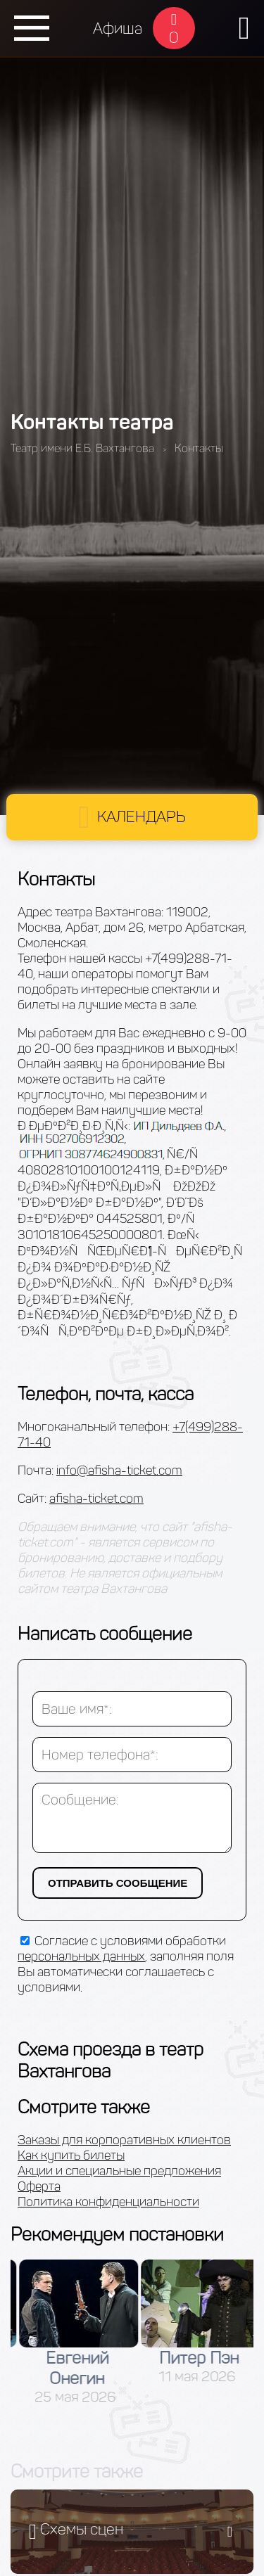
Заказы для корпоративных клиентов (124, 2140)
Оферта (39, 2186)
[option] (157, 2333)
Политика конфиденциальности (108, 2202)
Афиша (117, 28)
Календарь (141, 816)
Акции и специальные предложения (119, 2171)
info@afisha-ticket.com (119, 1470)
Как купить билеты (71, 2155)
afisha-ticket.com (96, 1498)
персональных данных (81, 1956)
